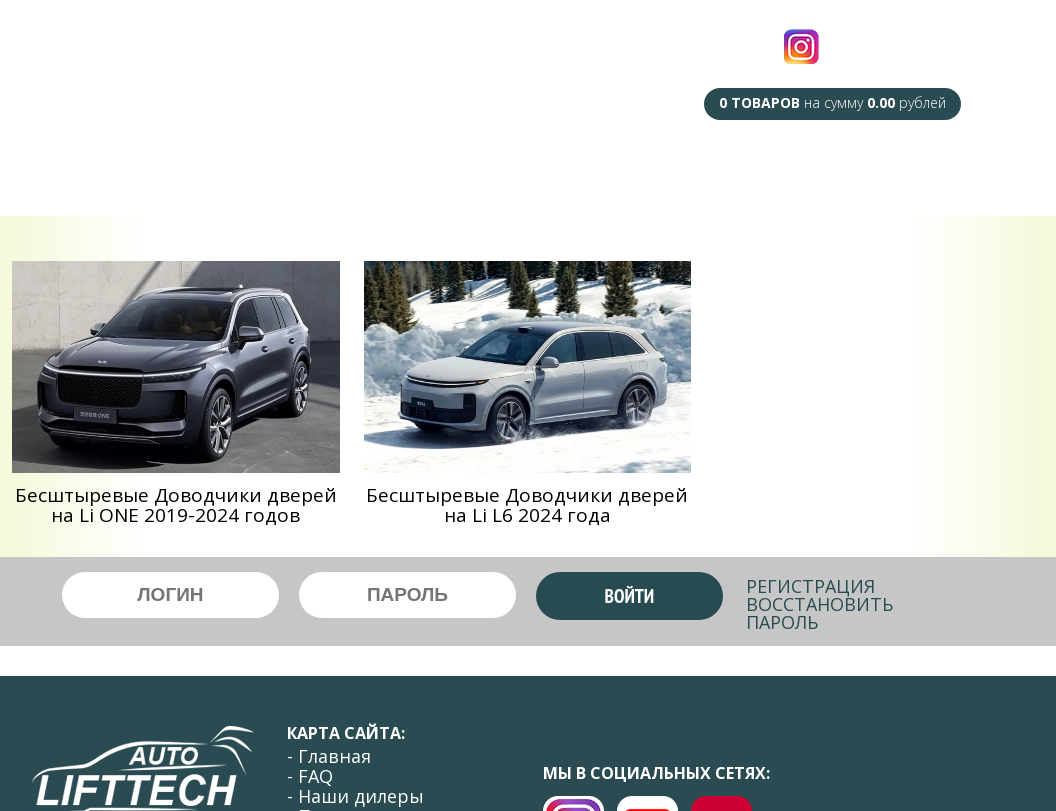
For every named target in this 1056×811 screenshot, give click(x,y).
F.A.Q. (221, 169)
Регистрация (810, 586)
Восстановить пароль (819, 613)
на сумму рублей (832, 102)
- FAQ (310, 776)
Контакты (927, 174)
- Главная (329, 756)
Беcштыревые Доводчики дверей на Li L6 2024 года (527, 505)
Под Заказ (458, 169)
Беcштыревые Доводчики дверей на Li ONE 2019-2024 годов (176, 505)
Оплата (828, 174)
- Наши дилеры (355, 796)
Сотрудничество (594, 173)
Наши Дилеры (331, 169)
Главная (138, 169)
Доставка (729, 174)
